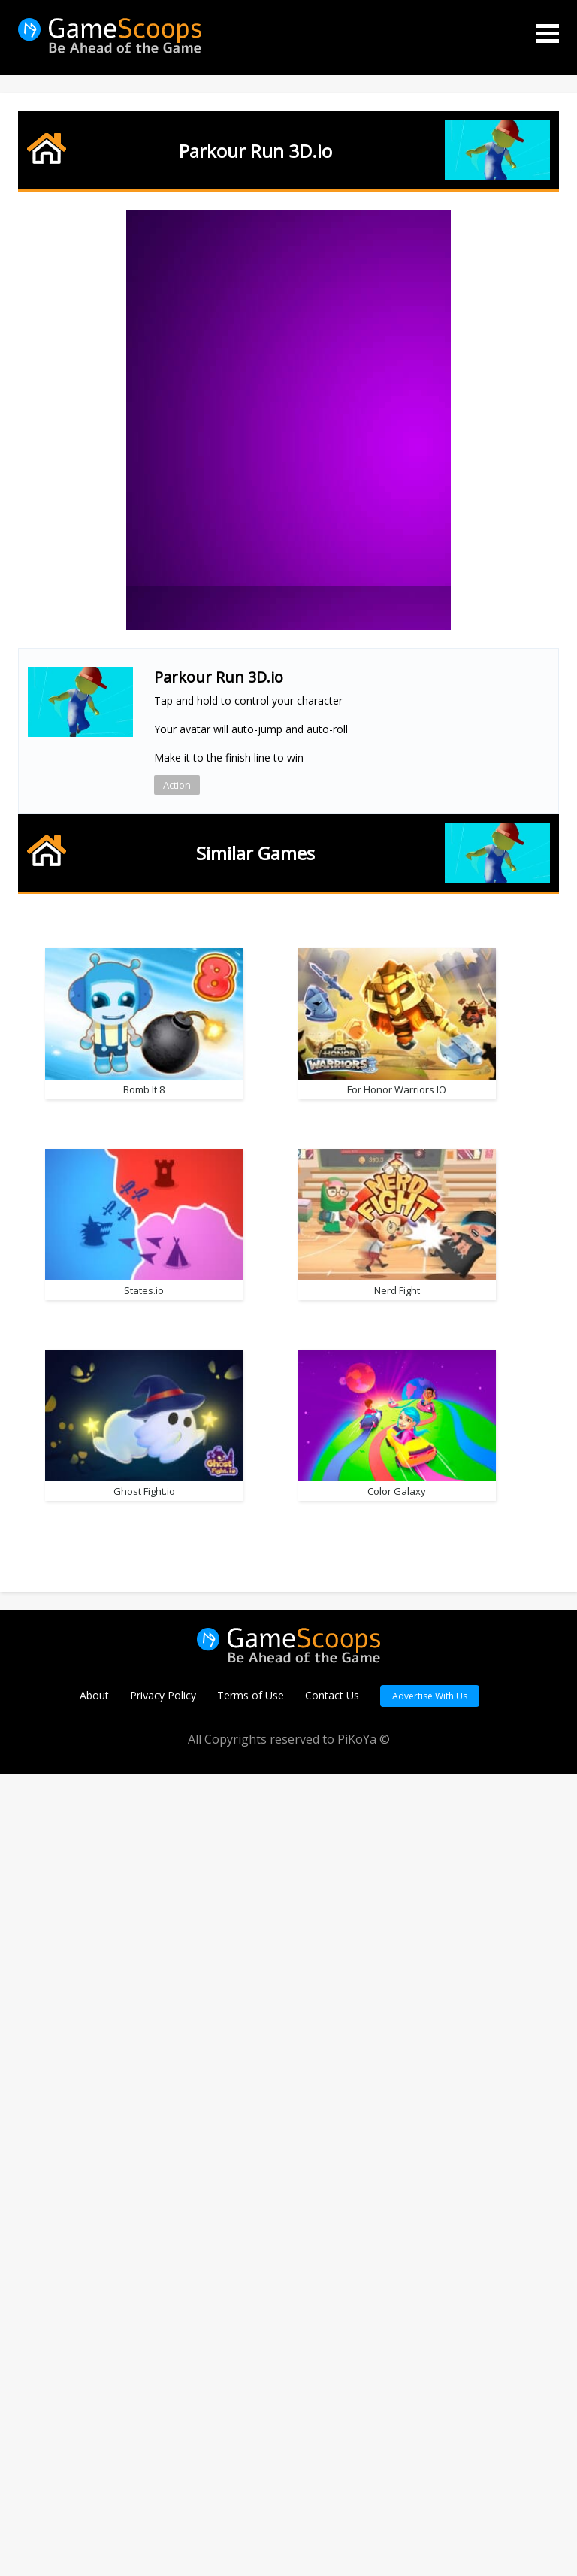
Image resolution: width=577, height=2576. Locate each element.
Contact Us (332, 2497)
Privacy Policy (163, 2497)
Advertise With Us (429, 2497)
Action (177, 785)
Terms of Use (250, 2497)
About (94, 2497)
